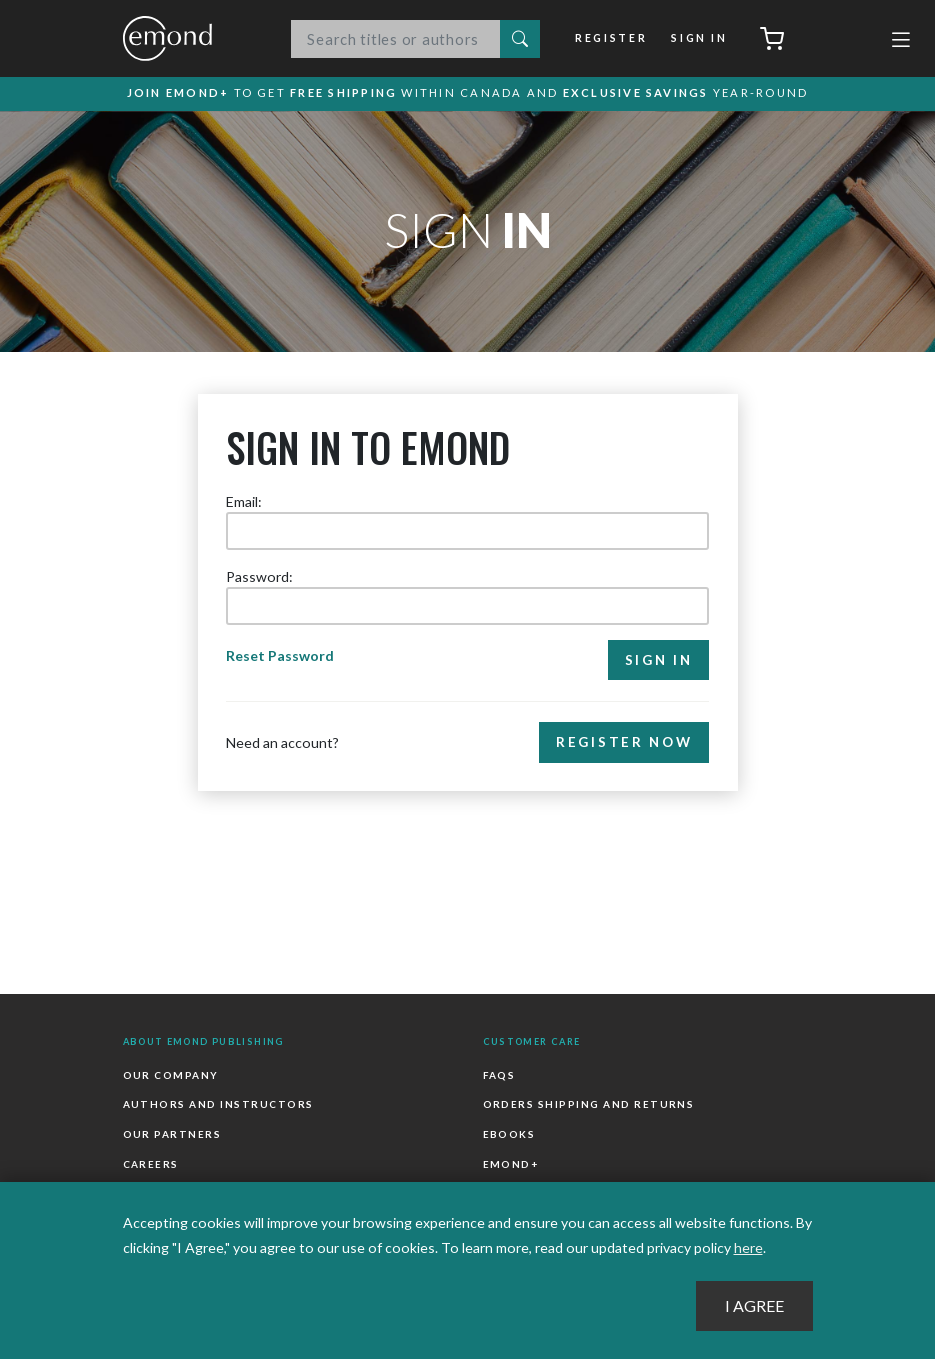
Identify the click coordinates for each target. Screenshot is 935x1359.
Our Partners (172, 1134)
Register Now (624, 743)
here (748, 1247)
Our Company (171, 1075)
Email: (244, 501)
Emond (188, 38)
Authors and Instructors (218, 1105)
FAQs (499, 1075)
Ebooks (509, 1134)
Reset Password (280, 655)
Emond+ (511, 1164)
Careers (151, 1164)
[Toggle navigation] (901, 42)
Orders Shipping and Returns (589, 1105)
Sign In (699, 38)
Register (611, 38)
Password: (259, 576)
